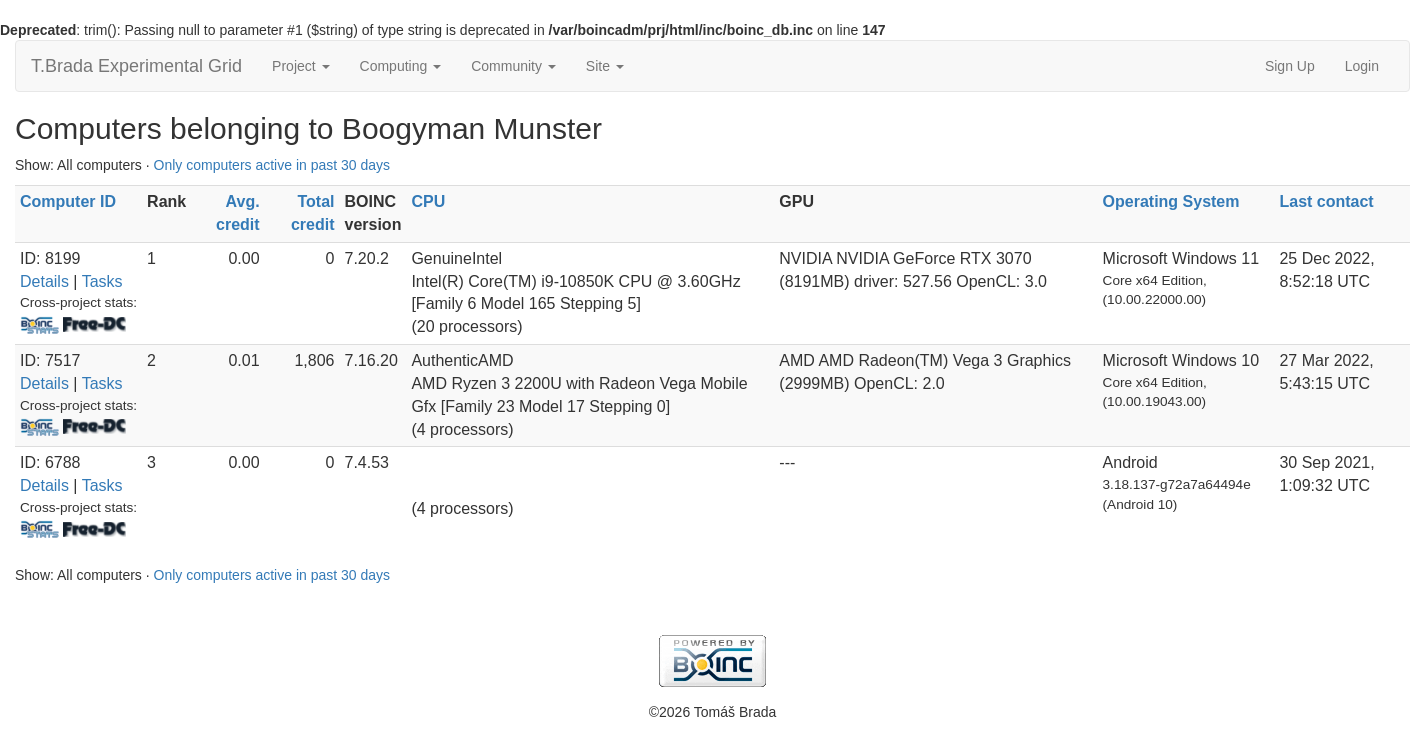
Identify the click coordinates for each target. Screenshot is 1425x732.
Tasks (102, 281)
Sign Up (1290, 66)
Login (1362, 66)
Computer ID (68, 201)
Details (44, 281)
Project (300, 66)
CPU (428, 201)
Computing (401, 66)
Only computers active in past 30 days (272, 165)
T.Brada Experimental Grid (136, 66)
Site (605, 66)
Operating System (1171, 201)
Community (513, 66)
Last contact (1326, 201)
